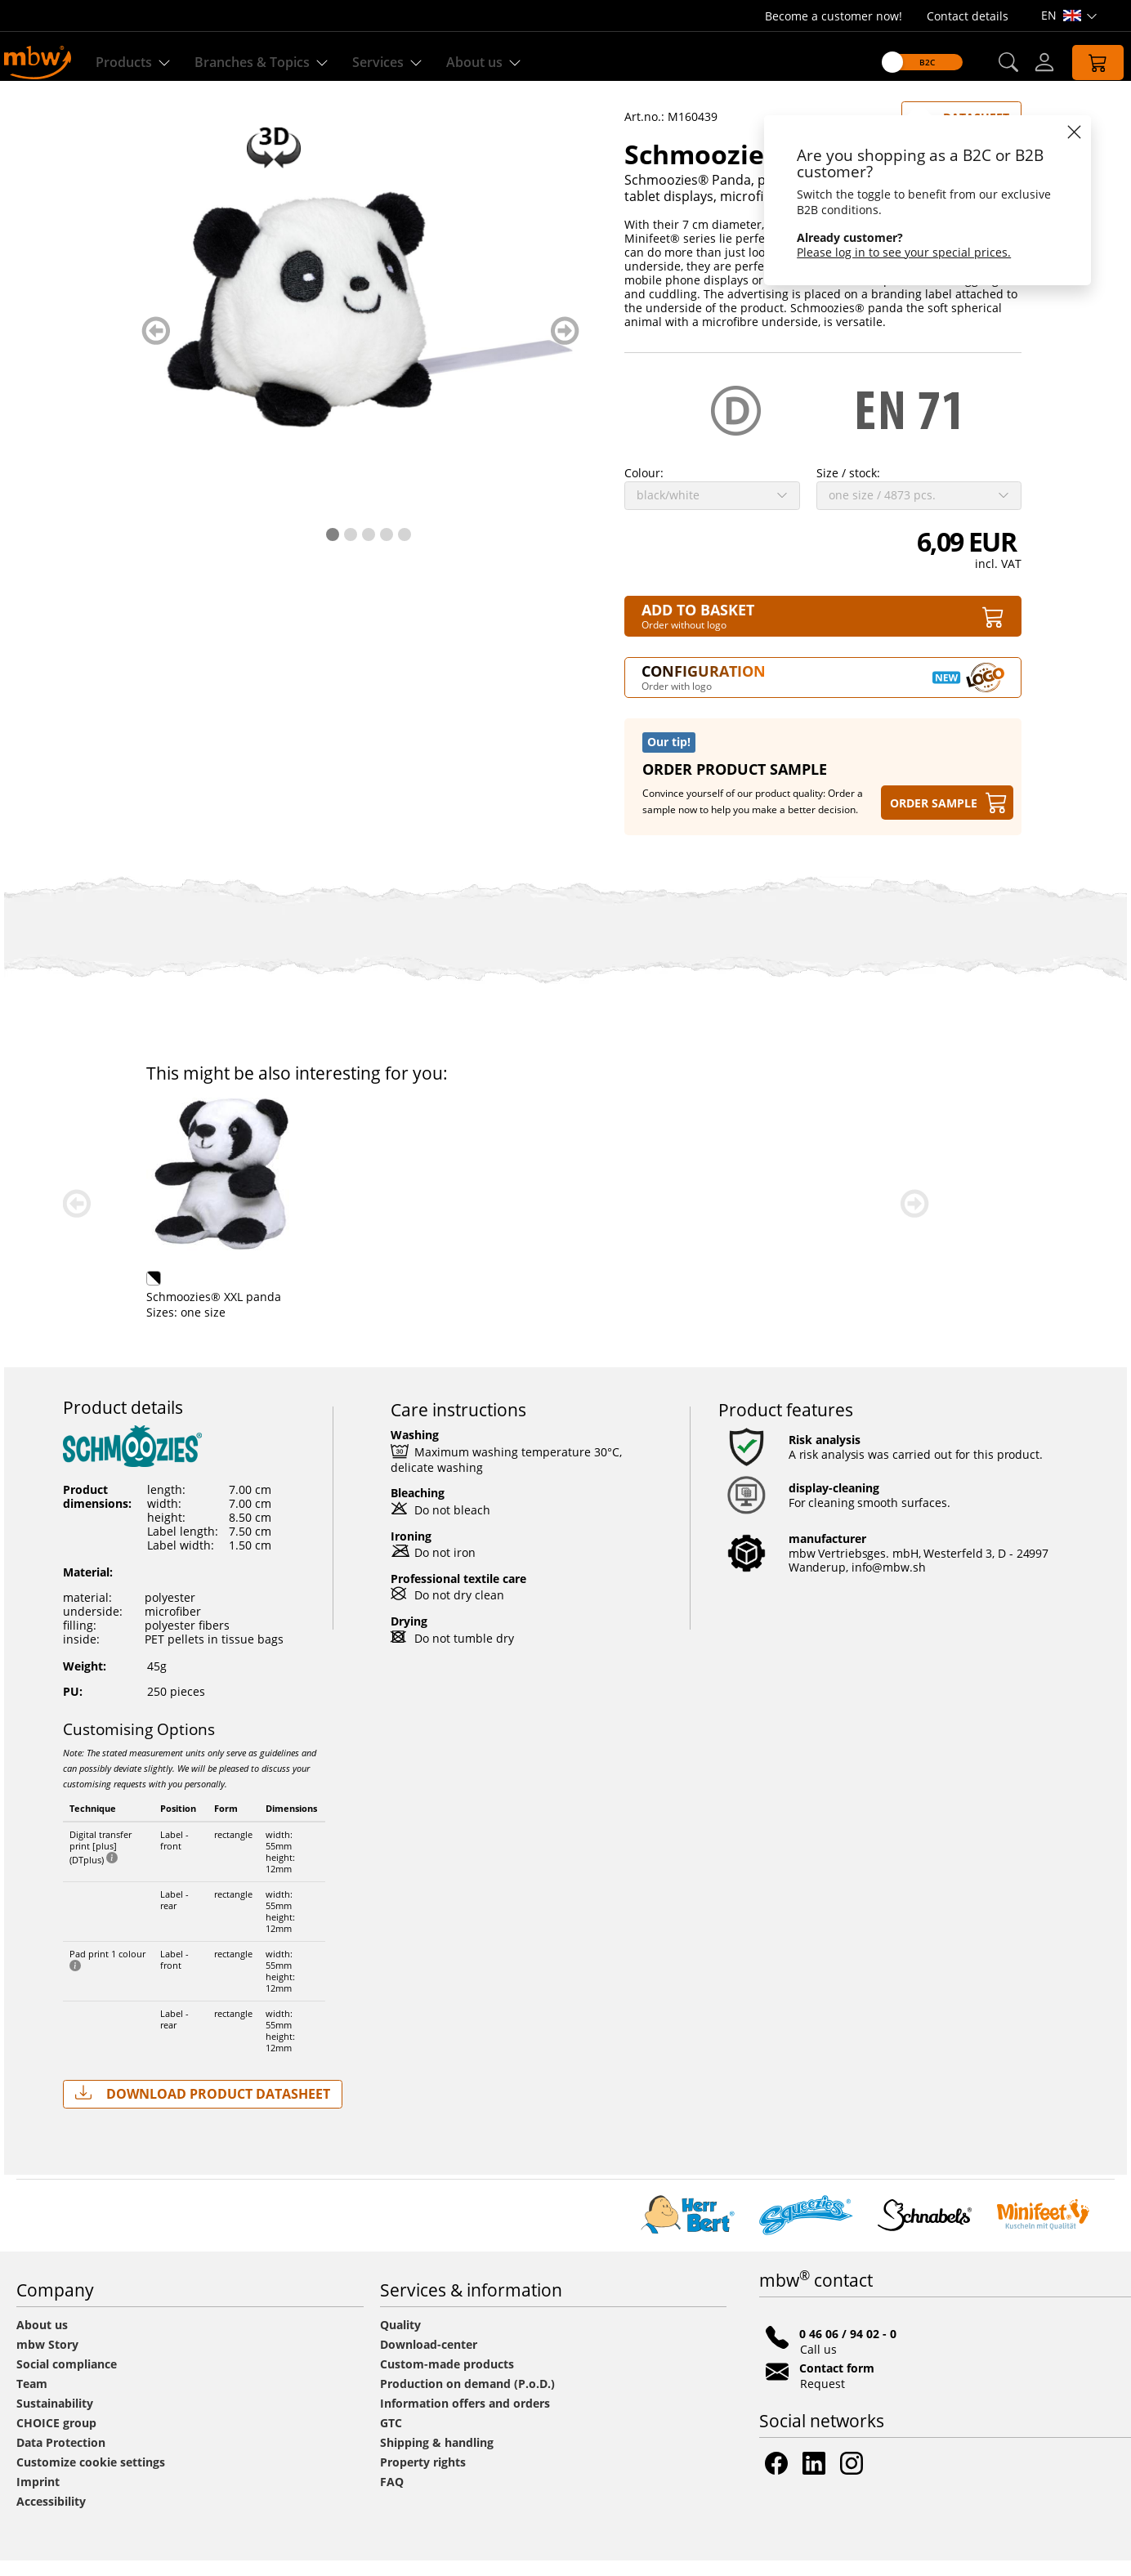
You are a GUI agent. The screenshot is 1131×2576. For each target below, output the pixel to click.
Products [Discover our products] (138, 63)
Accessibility (51, 2517)
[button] (993, 62)
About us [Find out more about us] (489, 63)
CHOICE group (56, 2438)
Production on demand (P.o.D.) (467, 2399)
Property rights (423, 2477)
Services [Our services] (392, 63)
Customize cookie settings (90, 2477)
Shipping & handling (437, 2458)
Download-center (428, 2360)
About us (42, 2340)
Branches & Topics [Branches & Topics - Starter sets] (266, 63)
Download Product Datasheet (202, 2109)
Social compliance (66, 2379)
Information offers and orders (465, 2418)
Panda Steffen (184, 1312)
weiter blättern (565, 346)
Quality (400, 2340)
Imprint (38, 2497)
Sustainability (54, 2418)
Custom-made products (448, 2379)
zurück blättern (155, 346)
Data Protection (60, 2458)
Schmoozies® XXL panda (769, 1312)
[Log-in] (1029, 62)
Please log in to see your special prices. (890, 252)
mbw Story (47, 2360)
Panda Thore (459, 1312)
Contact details (967, 16)
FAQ (392, 2497)
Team (31, 2399)
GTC (391, 2438)
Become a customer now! (833, 16)
